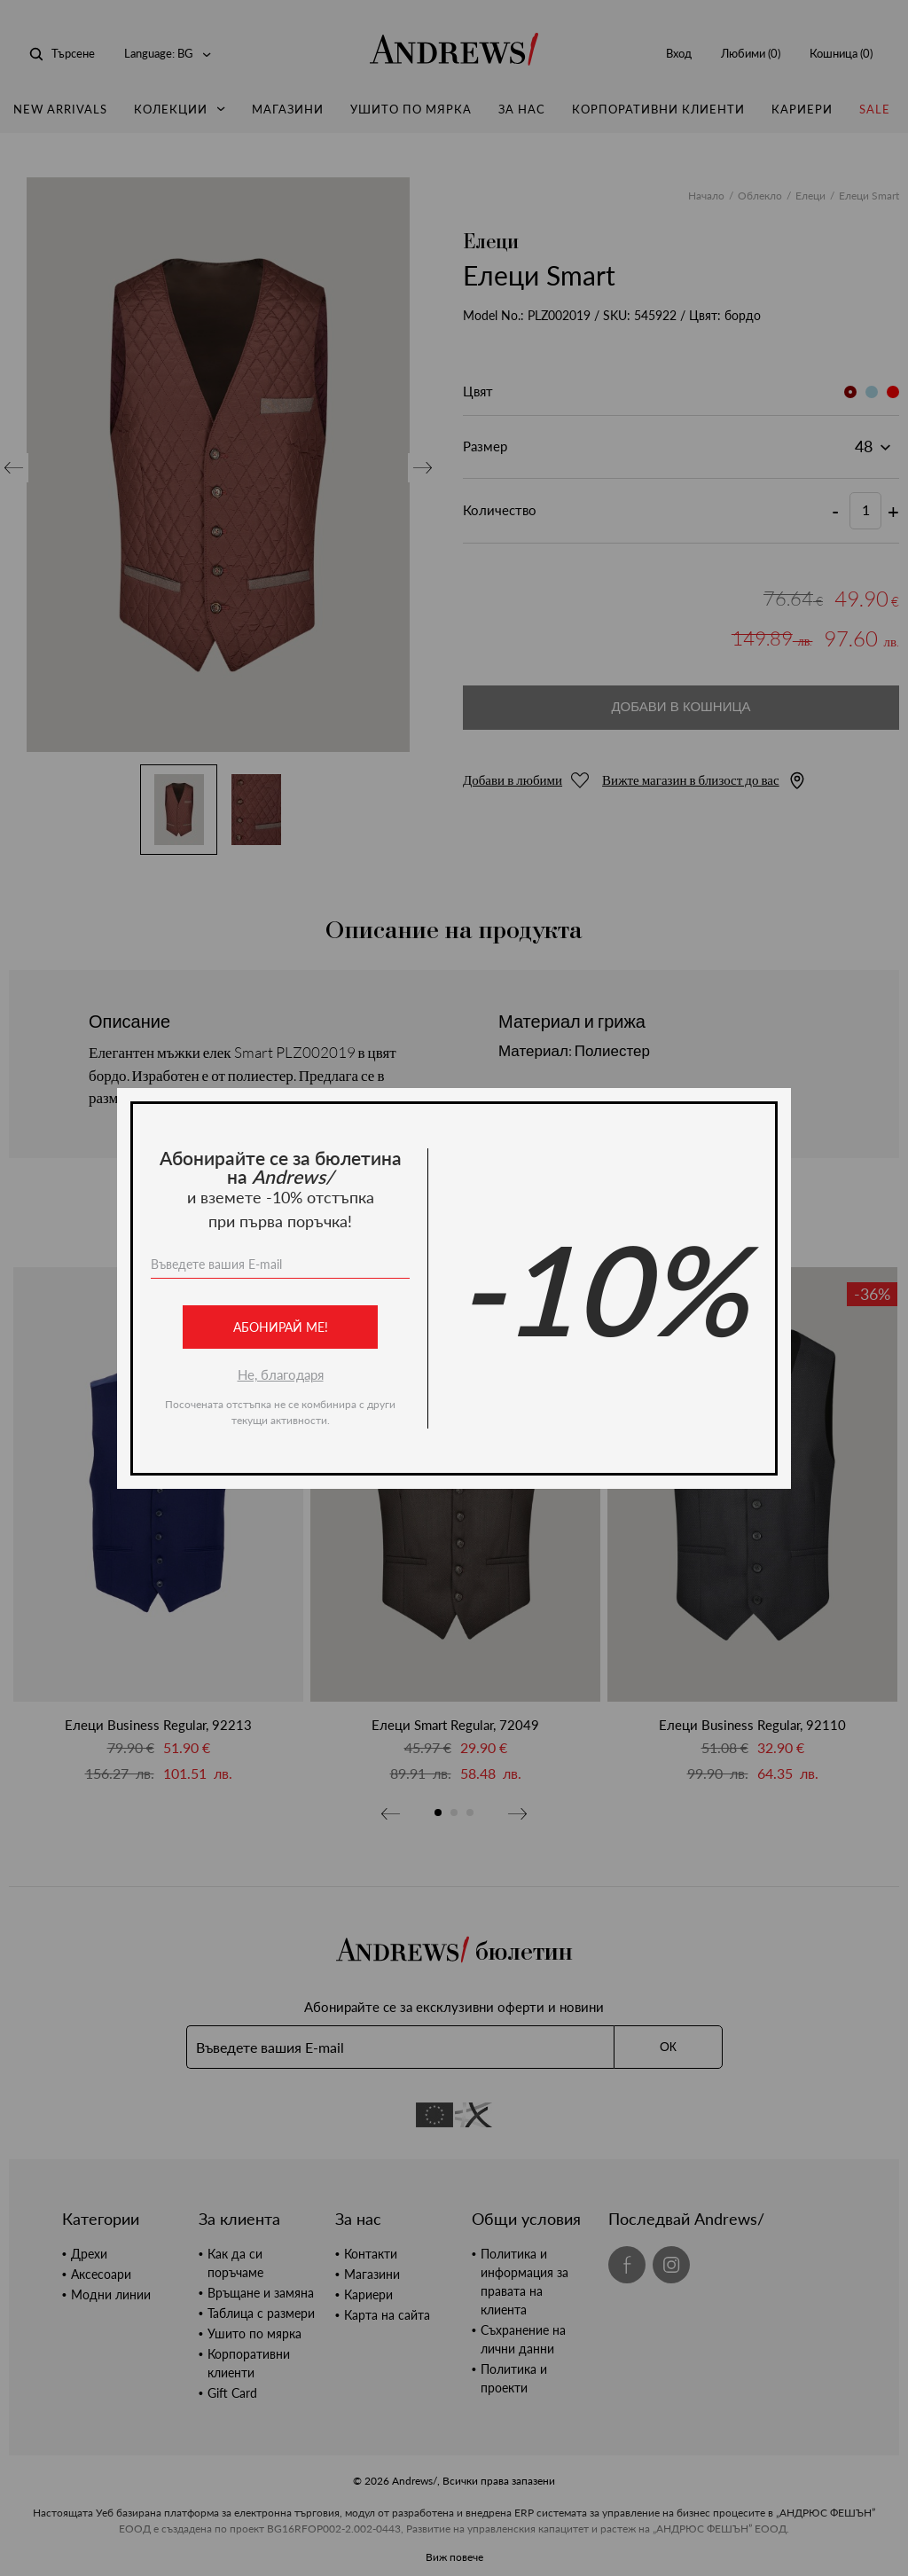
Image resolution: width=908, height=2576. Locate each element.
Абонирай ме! (280, 1327)
